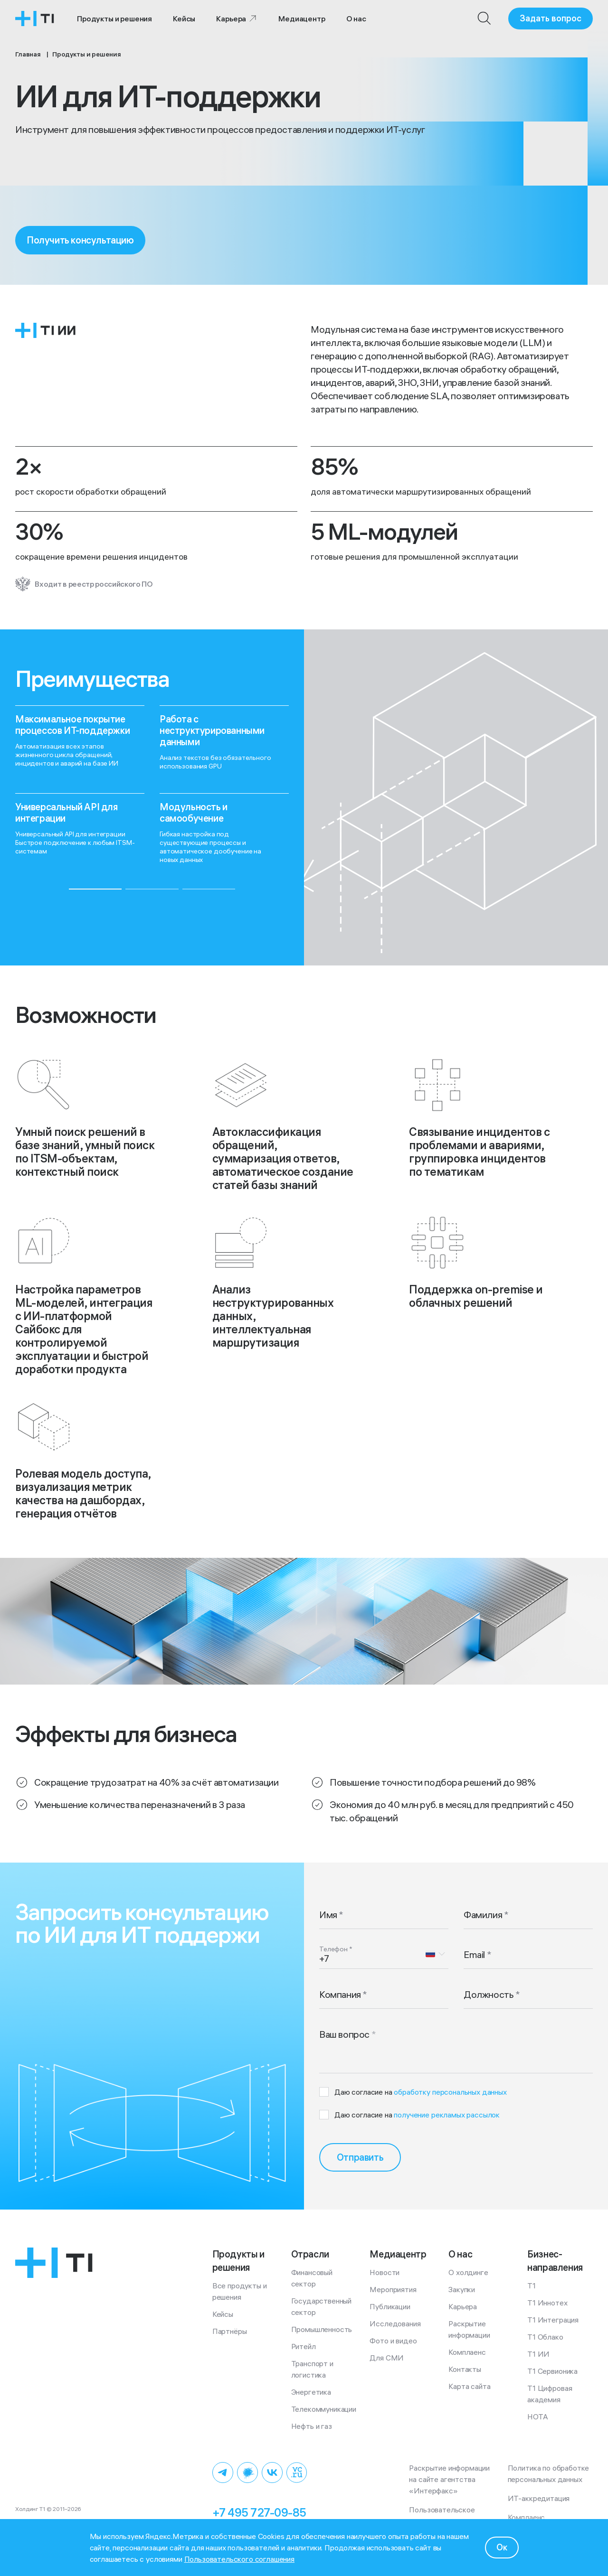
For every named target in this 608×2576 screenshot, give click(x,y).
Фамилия (483, 1914)
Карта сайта (469, 2386)
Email (474, 1954)
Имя (328, 1914)
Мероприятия (393, 2289)
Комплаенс (467, 2352)
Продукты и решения (114, 18)
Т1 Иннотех (547, 2302)
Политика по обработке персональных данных (550, 2473)
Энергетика (311, 2392)
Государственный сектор (322, 2306)
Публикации (390, 2306)
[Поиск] (484, 18)
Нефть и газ (311, 2426)
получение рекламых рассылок (447, 2114)
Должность (488, 1994)
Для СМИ (387, 2357)
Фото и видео (393, 2340)
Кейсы (184, 18)
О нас (356, 18)
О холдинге (468, 2272)
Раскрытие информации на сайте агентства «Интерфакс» (451, 2479)
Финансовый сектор (312, 2277)
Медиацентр (301, 18)
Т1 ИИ (538, 2354)
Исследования (395, 2323)
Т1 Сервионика (552, 2371)
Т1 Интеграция (553, 2319)
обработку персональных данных (450, 2092)
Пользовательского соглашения (239, 2559)
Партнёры (229, 2331)
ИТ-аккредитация (539, 2498)
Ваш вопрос (344, 2034)
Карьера (236, 18)
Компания (340, 1994)
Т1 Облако (545, 2337)
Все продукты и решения (240, 2291)
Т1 (531, 2285)
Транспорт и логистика (313, 2369)
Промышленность (321, 2329)
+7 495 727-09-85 (259, 2512)
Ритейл (303, 2346)
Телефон (333, 1949)
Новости (384, 2272)
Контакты (464, 2369)
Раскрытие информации (469, 2329)
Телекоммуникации (323, 2409)
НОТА (537, 2416)
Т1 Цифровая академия (550, 2393)
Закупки (461, 2289)
